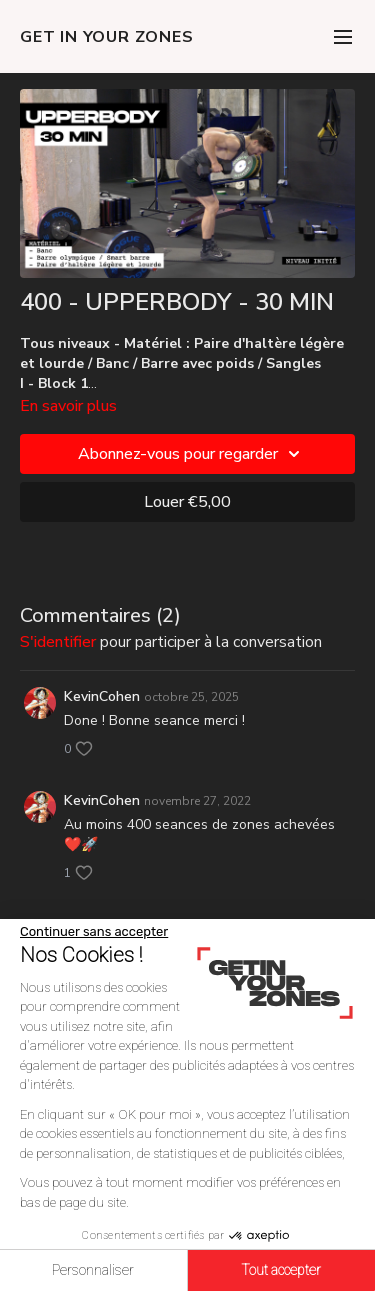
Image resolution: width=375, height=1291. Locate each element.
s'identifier (58, 642)
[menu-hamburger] (343, 36)
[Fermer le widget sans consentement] (94, 932)
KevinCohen (102, 696)
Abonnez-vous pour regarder (192, 454)
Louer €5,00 (187, 502)
